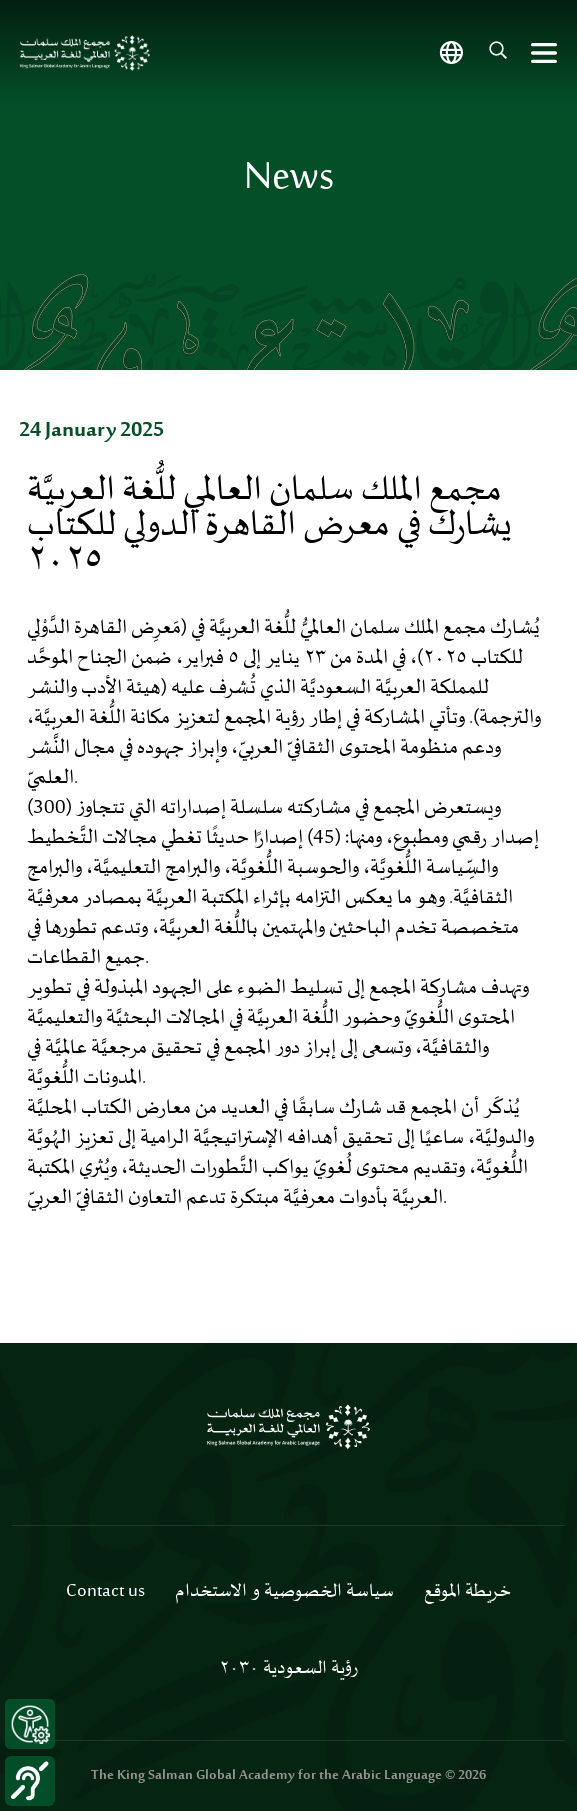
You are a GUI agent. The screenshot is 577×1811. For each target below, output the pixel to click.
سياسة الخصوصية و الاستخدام (284, 1592)
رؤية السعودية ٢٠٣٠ (288, 1669)
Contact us (105, 1592)
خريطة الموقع (467, 1592)
